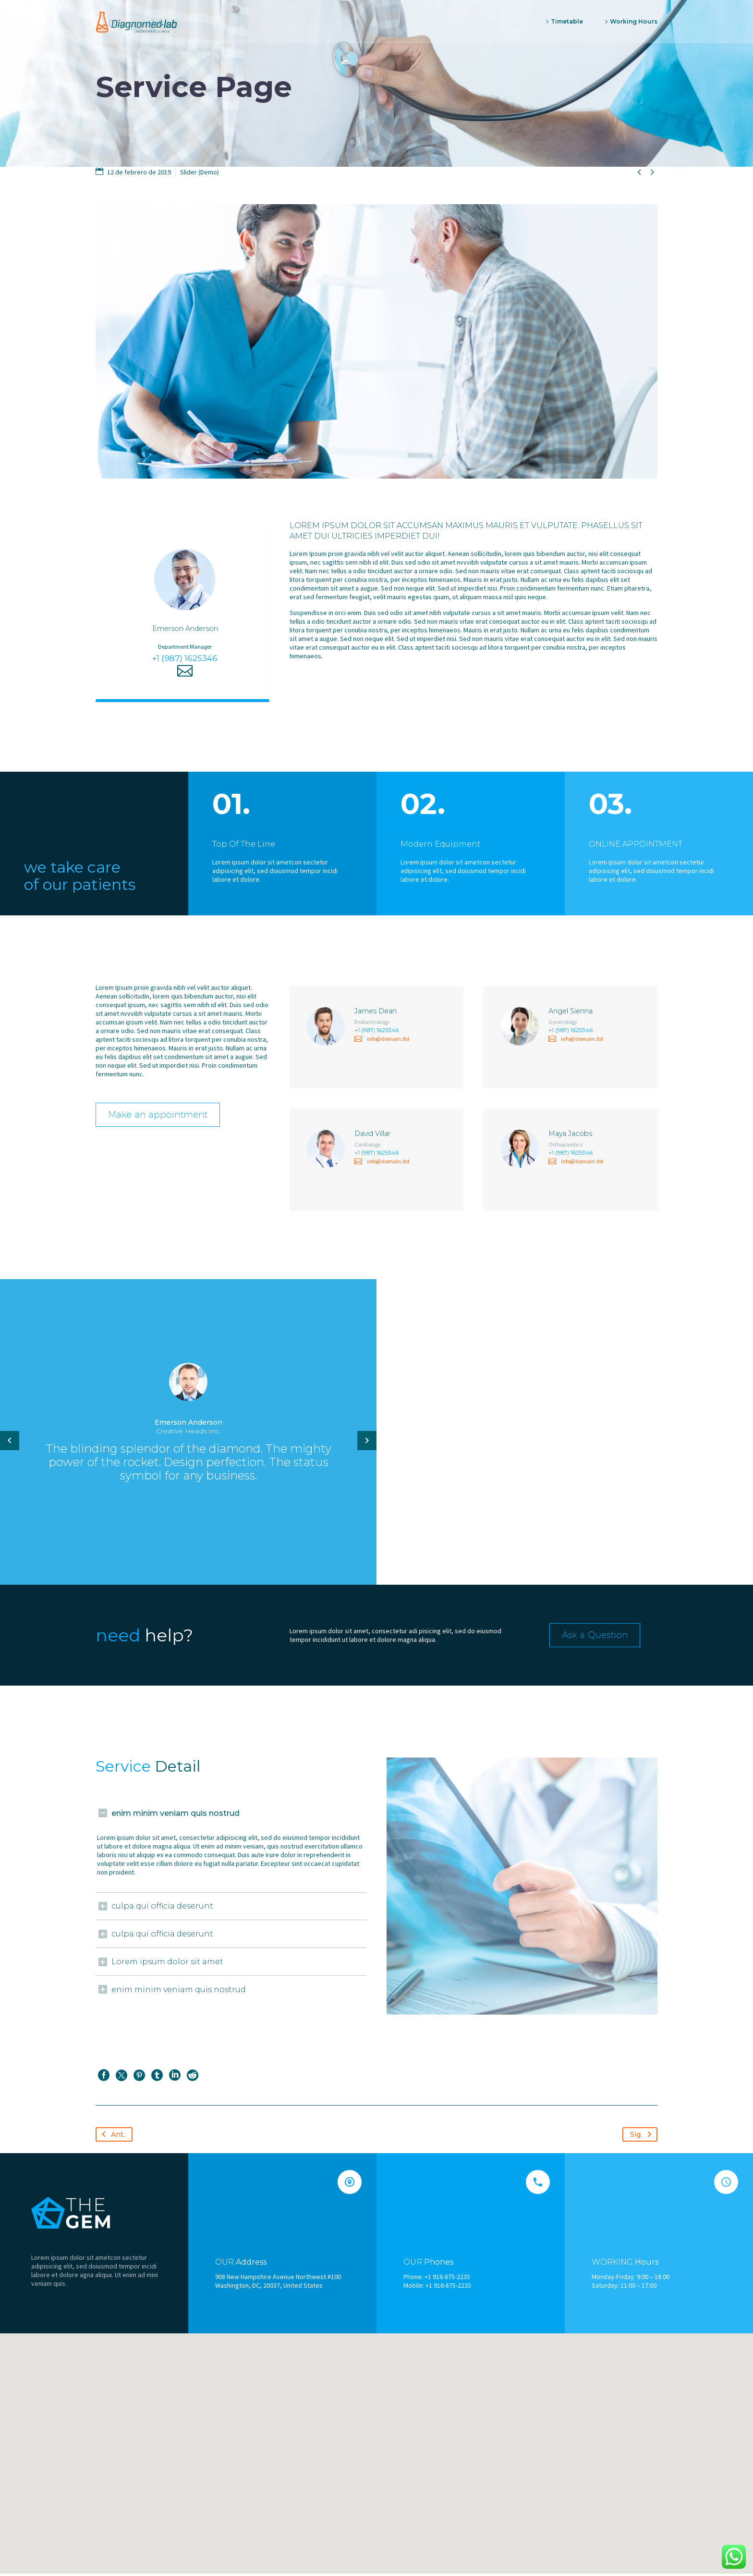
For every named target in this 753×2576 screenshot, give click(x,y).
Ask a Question (601, 1637)
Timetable (567, 21)
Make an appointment (166, 1116)
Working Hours (633, 21)
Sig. (642, 2136)
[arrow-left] (9, 1443)
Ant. (111, 2136)
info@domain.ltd (388, 1042)
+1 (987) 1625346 (185, 661)
